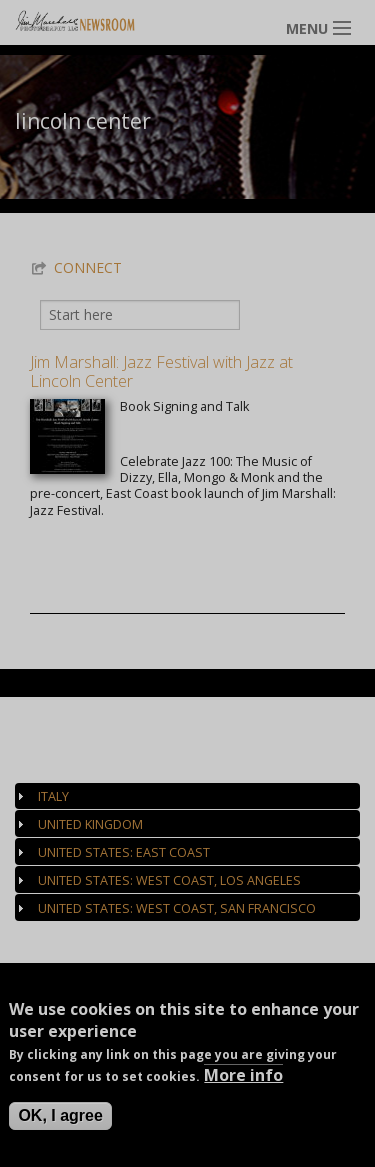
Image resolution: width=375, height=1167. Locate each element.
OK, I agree (60, 1119)
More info (243, 1079)
